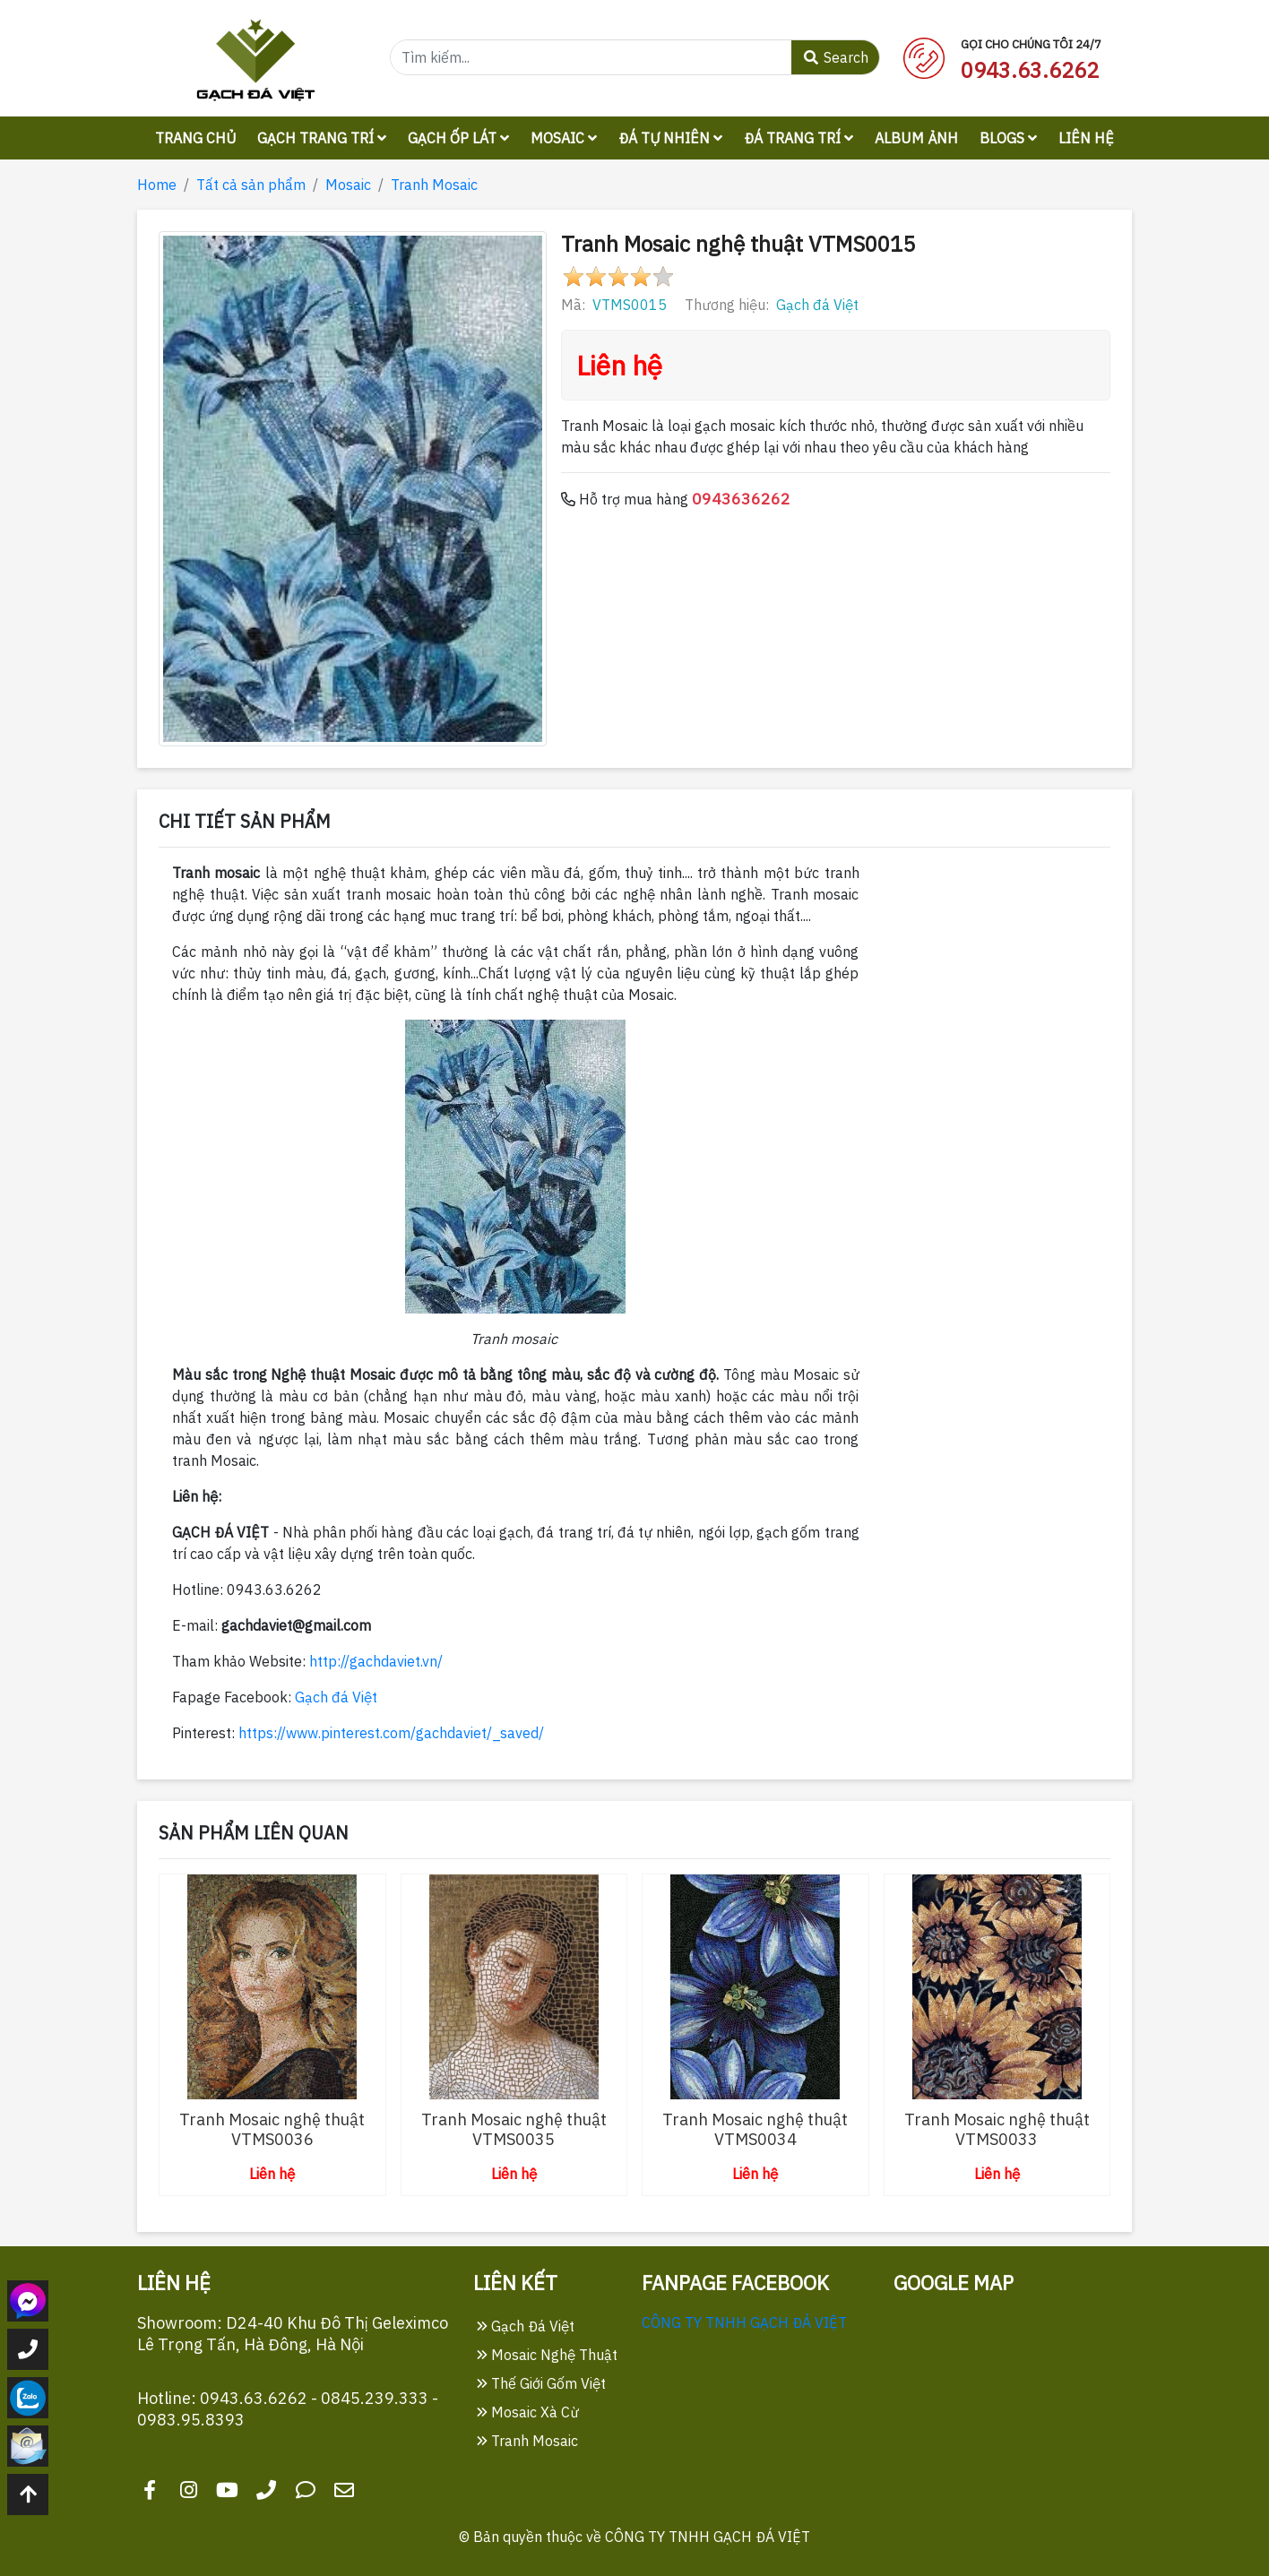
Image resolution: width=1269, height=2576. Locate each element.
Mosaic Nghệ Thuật (547, 2355)
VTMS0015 (629, 305)
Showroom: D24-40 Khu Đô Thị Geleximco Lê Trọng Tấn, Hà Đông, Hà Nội (292, 2334)
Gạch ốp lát (458, 138)
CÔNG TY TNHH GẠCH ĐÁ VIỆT (744, 2322)
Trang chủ (195, 138)
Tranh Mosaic (434, 185)
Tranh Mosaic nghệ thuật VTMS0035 (514, 2129)
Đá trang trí (798, 138)
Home (157, 185)
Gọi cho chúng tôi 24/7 (1031, 44)
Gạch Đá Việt (525, 2326)
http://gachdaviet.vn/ (376, 1661)
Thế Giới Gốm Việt (541, 2383)
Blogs (1008, 138)
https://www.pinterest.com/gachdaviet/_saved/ (391, 1733)
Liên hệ (1086, 138)
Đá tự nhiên (670, 138)
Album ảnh (916, 138)
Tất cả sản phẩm (251, 185)
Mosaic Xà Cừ (528, 2412)
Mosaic (564, 138)
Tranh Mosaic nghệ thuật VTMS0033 (997, 2129)
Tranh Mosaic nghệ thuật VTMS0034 (755, 2129)
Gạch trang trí (321, 138)
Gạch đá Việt (817, 305)
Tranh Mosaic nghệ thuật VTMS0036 (272, 2129)
